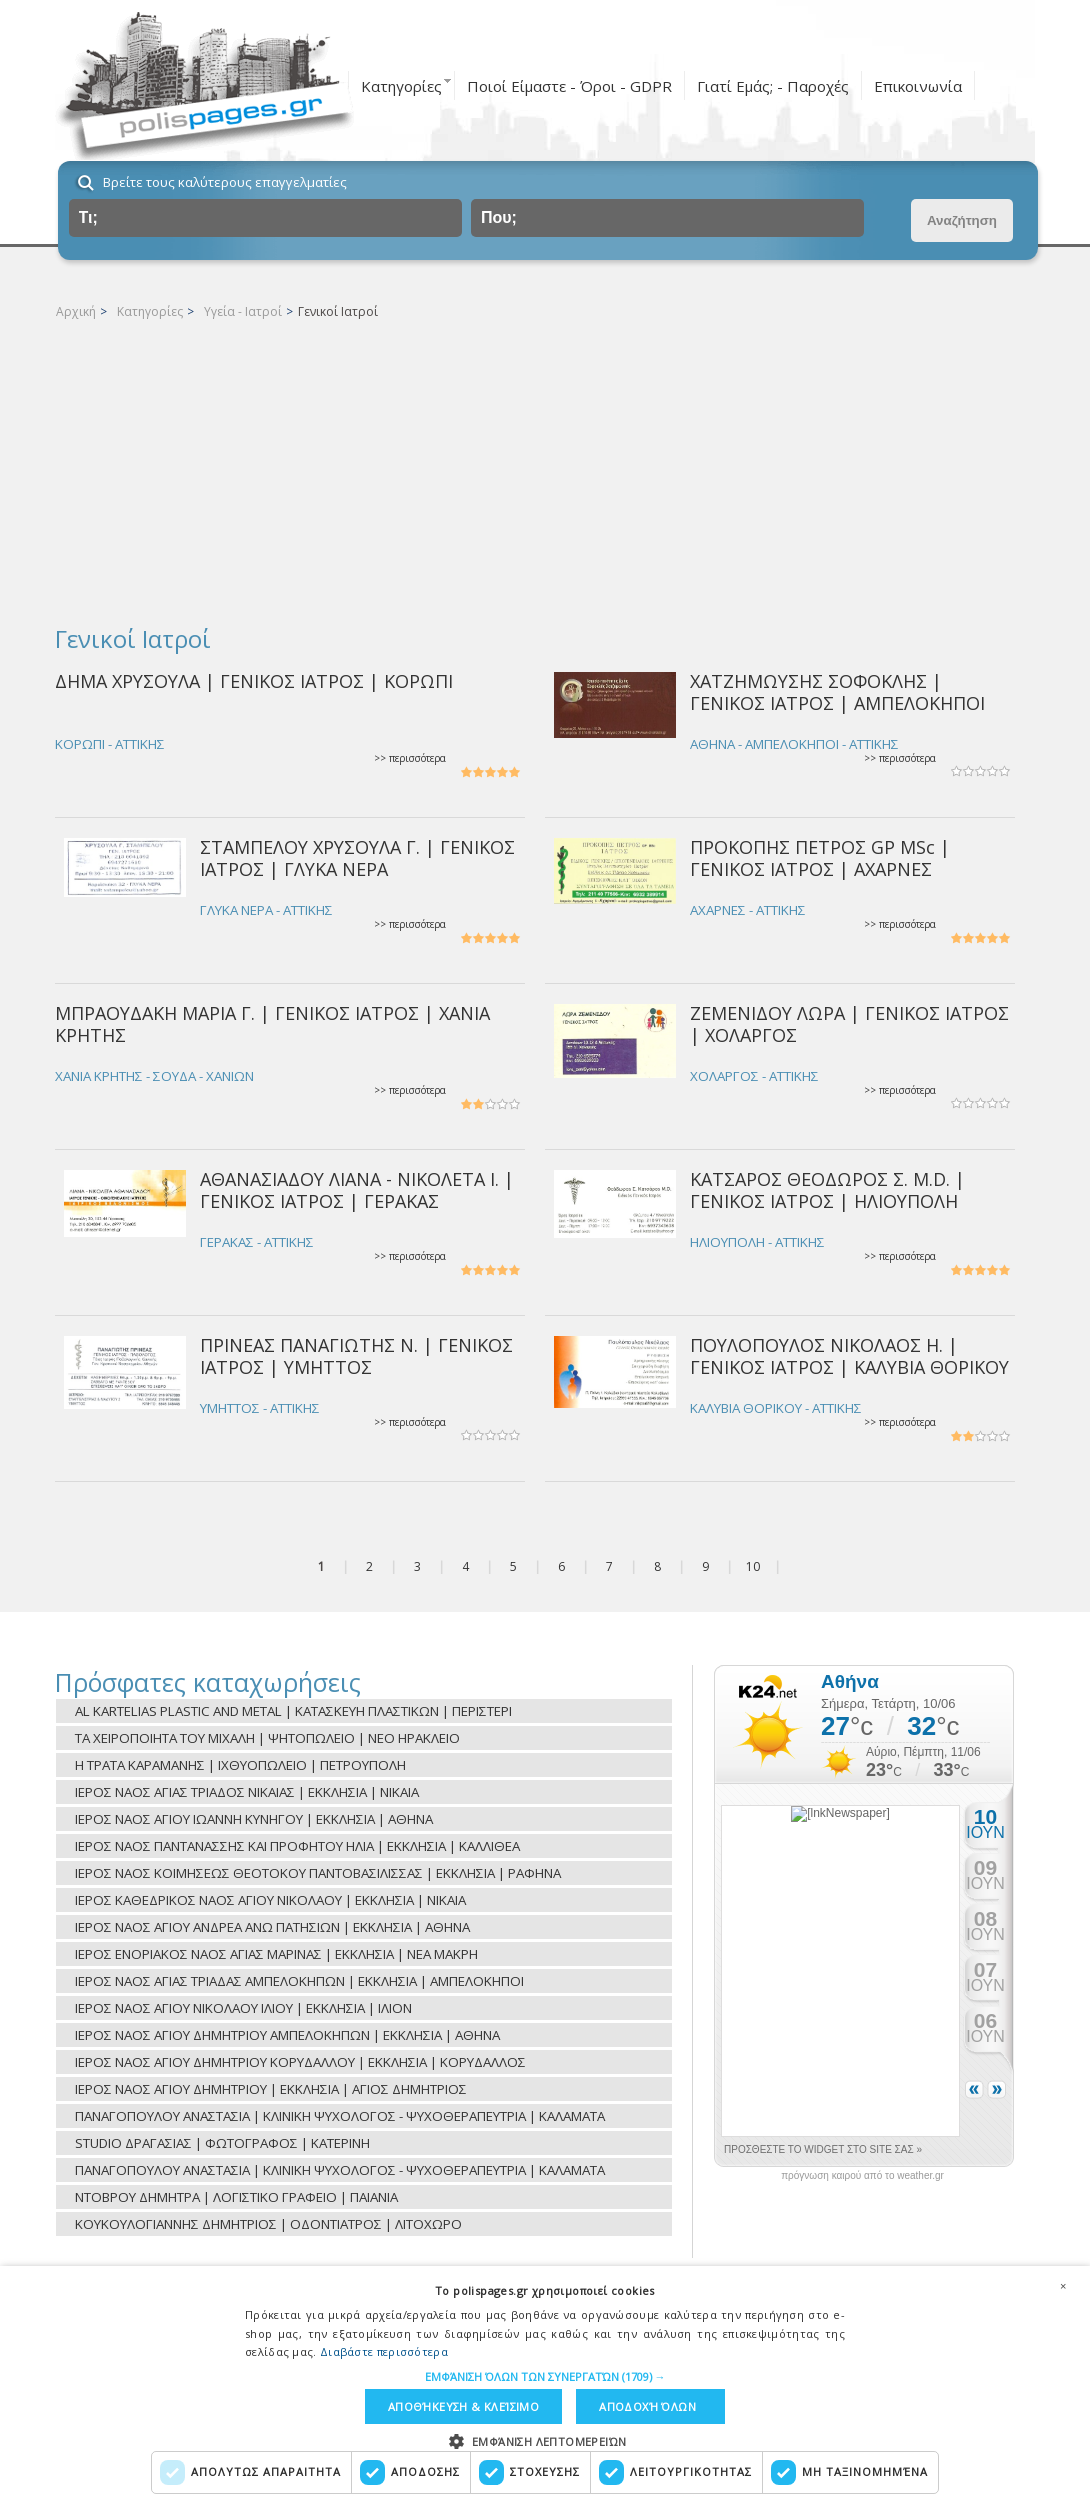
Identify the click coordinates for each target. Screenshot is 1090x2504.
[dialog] (545, 2385)
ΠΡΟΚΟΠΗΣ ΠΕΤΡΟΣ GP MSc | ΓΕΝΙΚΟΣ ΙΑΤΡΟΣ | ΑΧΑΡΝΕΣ (820, 857)
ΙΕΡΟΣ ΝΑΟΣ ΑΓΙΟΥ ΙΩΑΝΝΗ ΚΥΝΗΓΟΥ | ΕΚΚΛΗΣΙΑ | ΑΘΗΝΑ (254, 1819)
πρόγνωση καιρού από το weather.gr (862, 2176)
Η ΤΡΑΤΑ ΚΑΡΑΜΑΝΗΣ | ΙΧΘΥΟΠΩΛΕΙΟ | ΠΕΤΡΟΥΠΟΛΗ (240, 1765)
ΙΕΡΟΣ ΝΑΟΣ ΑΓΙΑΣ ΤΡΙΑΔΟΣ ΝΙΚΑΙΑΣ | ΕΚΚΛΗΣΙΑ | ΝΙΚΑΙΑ (247, 1792)
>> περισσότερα (410, 758)
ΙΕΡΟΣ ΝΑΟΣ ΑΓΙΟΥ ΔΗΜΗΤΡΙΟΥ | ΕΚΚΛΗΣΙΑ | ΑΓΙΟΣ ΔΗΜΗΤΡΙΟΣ (271, 2089)
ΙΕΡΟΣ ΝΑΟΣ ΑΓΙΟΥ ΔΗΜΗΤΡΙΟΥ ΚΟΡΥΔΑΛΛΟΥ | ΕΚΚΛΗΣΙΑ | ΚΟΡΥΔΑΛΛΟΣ (300, 2062)
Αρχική (76, 311)
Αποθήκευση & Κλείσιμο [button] (463, 2406)
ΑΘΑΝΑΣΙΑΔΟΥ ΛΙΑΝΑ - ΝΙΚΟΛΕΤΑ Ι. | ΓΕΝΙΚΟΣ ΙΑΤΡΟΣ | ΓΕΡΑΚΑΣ (357, 1189)
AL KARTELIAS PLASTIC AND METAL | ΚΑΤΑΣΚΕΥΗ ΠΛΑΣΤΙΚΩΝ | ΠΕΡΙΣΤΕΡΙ (293, 1711)
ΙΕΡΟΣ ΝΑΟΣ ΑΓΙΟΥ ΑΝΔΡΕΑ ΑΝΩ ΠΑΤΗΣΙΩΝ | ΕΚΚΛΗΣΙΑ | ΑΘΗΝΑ (272, 1927)
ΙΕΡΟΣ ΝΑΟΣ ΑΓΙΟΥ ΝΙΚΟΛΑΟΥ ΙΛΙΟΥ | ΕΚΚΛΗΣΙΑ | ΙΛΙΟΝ (243, 2008)
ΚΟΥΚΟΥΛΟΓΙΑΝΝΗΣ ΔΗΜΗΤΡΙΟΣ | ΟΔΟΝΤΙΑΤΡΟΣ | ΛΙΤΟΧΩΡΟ (268, 2224)
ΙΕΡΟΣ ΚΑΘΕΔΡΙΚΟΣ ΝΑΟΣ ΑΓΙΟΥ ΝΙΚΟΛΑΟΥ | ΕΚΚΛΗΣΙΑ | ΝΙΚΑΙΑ (270, 1900)
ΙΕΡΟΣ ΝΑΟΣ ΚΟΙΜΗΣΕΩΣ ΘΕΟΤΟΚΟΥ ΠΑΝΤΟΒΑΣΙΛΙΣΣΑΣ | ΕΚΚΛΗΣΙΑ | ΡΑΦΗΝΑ (318, 1873)
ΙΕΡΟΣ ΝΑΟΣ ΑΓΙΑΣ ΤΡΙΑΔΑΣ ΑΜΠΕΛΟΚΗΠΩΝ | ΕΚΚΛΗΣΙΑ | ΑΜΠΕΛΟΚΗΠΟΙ (299, 1981)
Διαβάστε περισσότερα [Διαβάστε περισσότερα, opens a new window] (384, 2351)
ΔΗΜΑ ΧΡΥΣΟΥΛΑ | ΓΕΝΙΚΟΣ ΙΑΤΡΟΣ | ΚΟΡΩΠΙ (254, 681)
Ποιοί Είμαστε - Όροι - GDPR (569, 86)
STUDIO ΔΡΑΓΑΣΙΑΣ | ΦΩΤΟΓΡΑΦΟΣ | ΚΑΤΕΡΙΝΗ (222, 2143)
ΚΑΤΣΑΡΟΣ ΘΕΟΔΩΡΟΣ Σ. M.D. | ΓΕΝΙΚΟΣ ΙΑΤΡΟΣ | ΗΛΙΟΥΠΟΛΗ (827, 1189)
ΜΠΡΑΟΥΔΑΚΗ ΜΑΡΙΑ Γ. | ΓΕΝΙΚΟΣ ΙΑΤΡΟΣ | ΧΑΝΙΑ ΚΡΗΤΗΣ (272, 1023)
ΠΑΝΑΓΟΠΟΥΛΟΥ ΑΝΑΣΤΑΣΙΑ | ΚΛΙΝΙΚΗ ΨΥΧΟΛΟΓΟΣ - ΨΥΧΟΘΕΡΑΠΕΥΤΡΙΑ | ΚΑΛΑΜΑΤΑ (340, 2116)
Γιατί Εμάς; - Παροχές (773, 86)
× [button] (1063, 2286)
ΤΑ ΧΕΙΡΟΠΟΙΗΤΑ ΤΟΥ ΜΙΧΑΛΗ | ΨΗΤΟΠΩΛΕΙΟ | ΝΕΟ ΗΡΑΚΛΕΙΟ (267, 1738)
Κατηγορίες (401, 86)
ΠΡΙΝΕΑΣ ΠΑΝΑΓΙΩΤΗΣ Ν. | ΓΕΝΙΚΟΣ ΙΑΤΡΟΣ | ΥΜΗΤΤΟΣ (356, 1355)
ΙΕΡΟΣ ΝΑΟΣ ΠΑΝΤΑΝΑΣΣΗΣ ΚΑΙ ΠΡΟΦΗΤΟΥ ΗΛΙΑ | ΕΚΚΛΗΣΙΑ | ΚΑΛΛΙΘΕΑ (297, 1846)
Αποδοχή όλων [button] (647, 2406)
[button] (545, 2376)
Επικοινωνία (918, 86)
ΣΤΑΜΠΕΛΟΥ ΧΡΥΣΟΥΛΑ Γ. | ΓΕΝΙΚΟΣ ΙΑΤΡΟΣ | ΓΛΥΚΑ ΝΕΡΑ (357, 857)
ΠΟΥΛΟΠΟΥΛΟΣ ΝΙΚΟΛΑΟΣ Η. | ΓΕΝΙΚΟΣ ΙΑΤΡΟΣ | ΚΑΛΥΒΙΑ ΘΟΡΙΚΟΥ (849, 1355)
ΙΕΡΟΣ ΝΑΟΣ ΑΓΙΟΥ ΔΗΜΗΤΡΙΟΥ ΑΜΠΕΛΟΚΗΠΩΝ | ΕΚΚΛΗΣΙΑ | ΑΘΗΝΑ (287, 2035)
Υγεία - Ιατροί (243, 311)
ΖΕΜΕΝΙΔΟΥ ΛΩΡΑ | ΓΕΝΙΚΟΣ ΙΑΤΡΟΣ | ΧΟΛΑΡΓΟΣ (849, 1023)
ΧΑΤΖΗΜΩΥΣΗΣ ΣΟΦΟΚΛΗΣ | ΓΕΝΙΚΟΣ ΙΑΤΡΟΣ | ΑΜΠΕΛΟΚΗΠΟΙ (837, 691)
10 (753, 1566)
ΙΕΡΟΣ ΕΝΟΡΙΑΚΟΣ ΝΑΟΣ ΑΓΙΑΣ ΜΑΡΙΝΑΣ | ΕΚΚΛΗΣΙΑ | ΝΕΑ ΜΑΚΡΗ (276, 1954)
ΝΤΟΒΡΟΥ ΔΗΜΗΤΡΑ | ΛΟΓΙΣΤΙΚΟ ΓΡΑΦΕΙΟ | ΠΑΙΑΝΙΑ (236, 2197)
